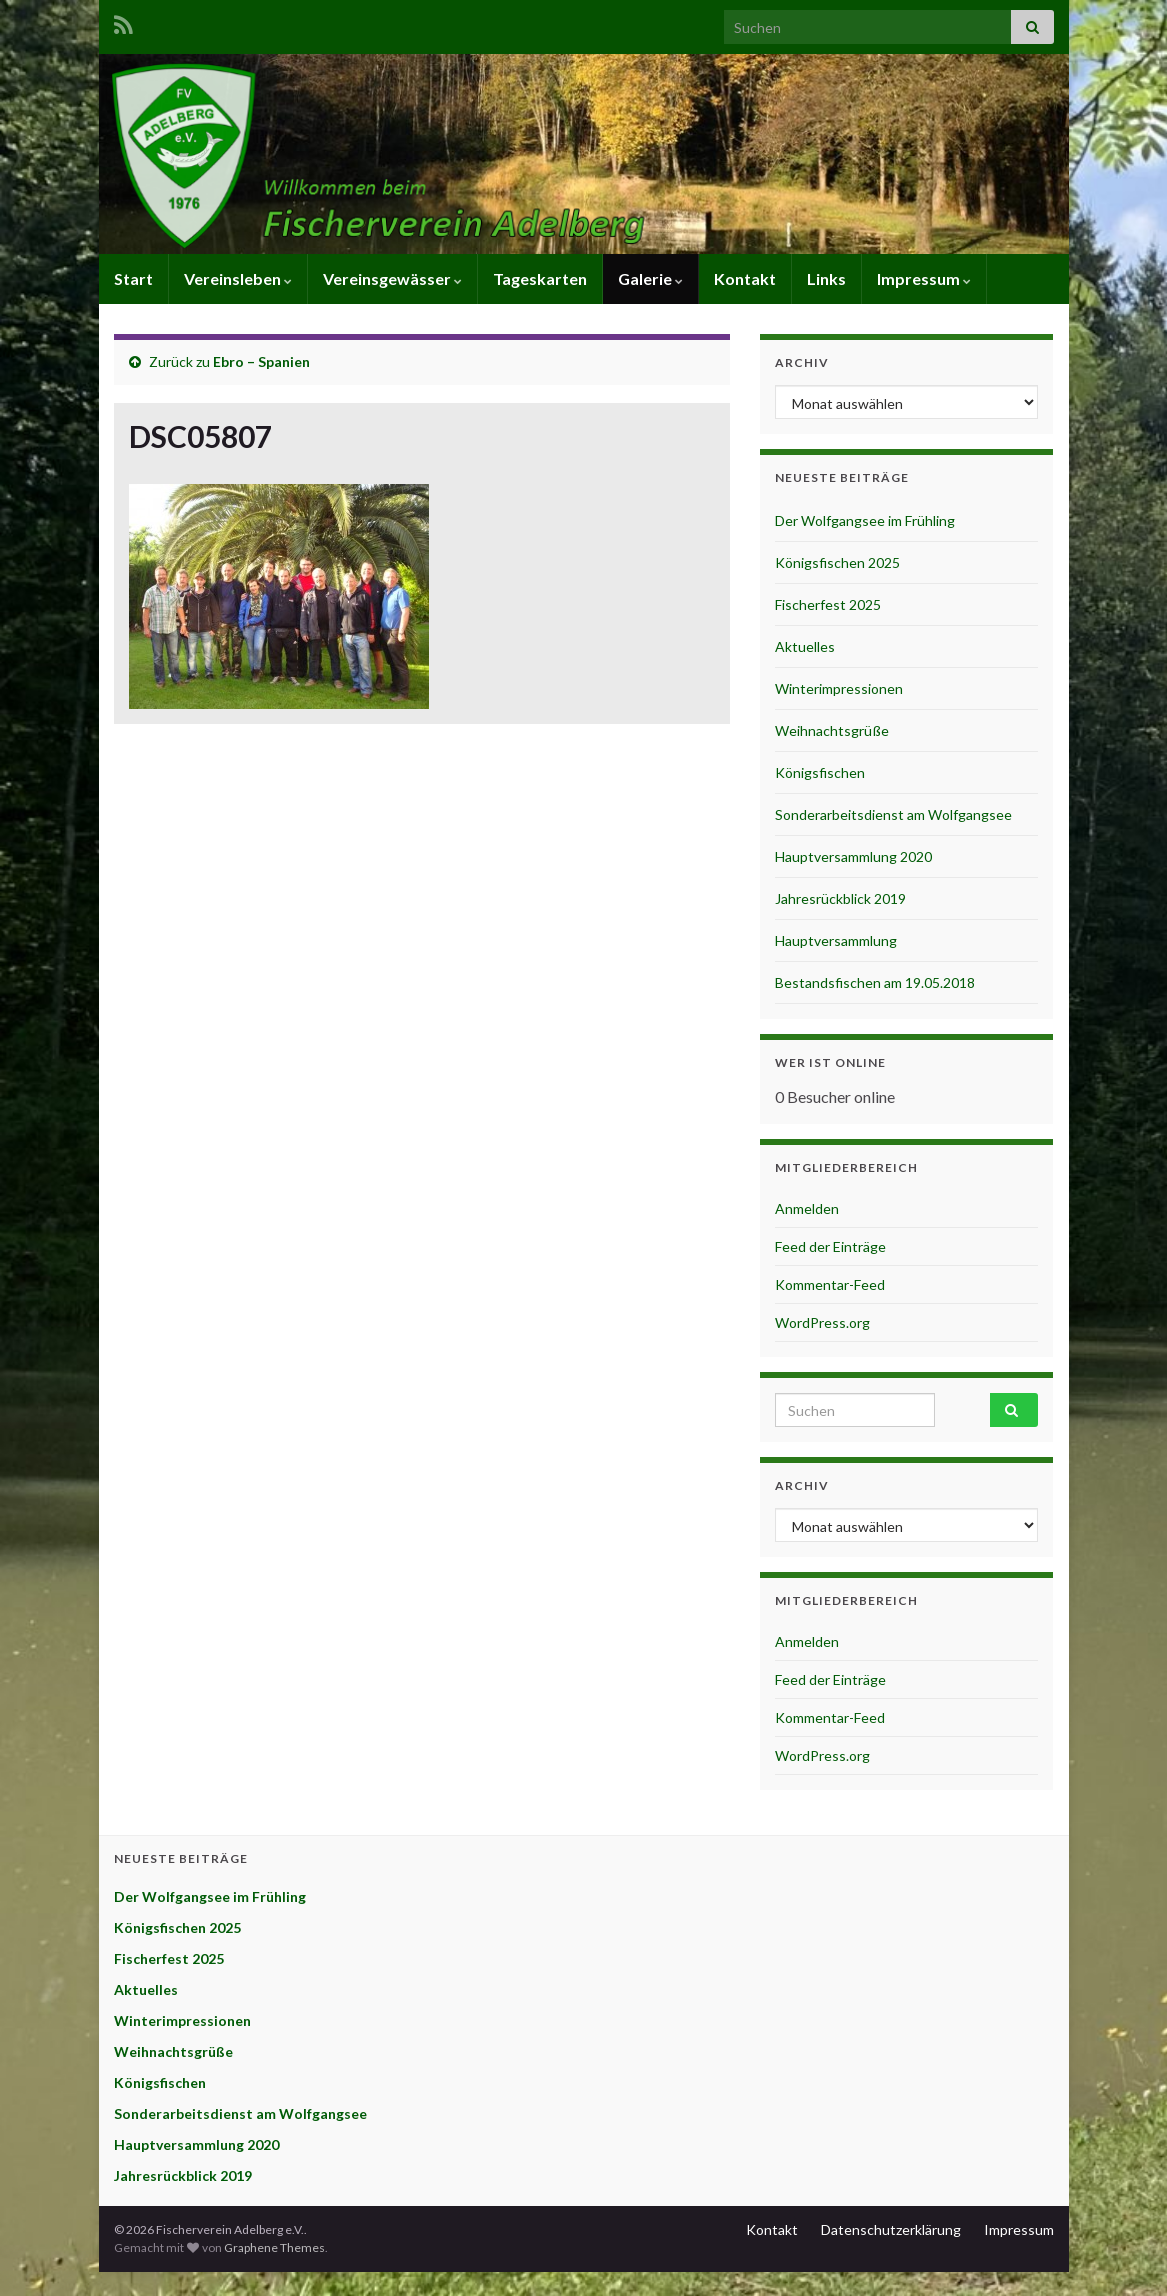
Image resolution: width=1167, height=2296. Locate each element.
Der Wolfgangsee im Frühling (865, 520)
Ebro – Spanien (261, 361)
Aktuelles (805, 646)
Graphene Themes (274, 2247)
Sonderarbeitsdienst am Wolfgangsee (893, 814)
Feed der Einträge (830, 1246)
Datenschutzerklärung (891, 2229)
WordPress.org (822, 1322)
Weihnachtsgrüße (832, 730)
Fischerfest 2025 (828, 604)
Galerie (650, 278)
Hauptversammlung (836, 940)
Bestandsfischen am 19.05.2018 (875, 982)
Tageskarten (540, 278)
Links (826, 278)
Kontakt (745, 278)
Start (133, 278)
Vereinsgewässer (392, 278)
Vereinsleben (238, 278)
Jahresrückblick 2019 (840, 898)
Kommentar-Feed (830, 1284)
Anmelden (807, 1208)
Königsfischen (820, 772)
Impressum (924, 278)
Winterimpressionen (839, 688)
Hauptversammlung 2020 (853, 856)
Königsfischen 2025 (837, 562)
